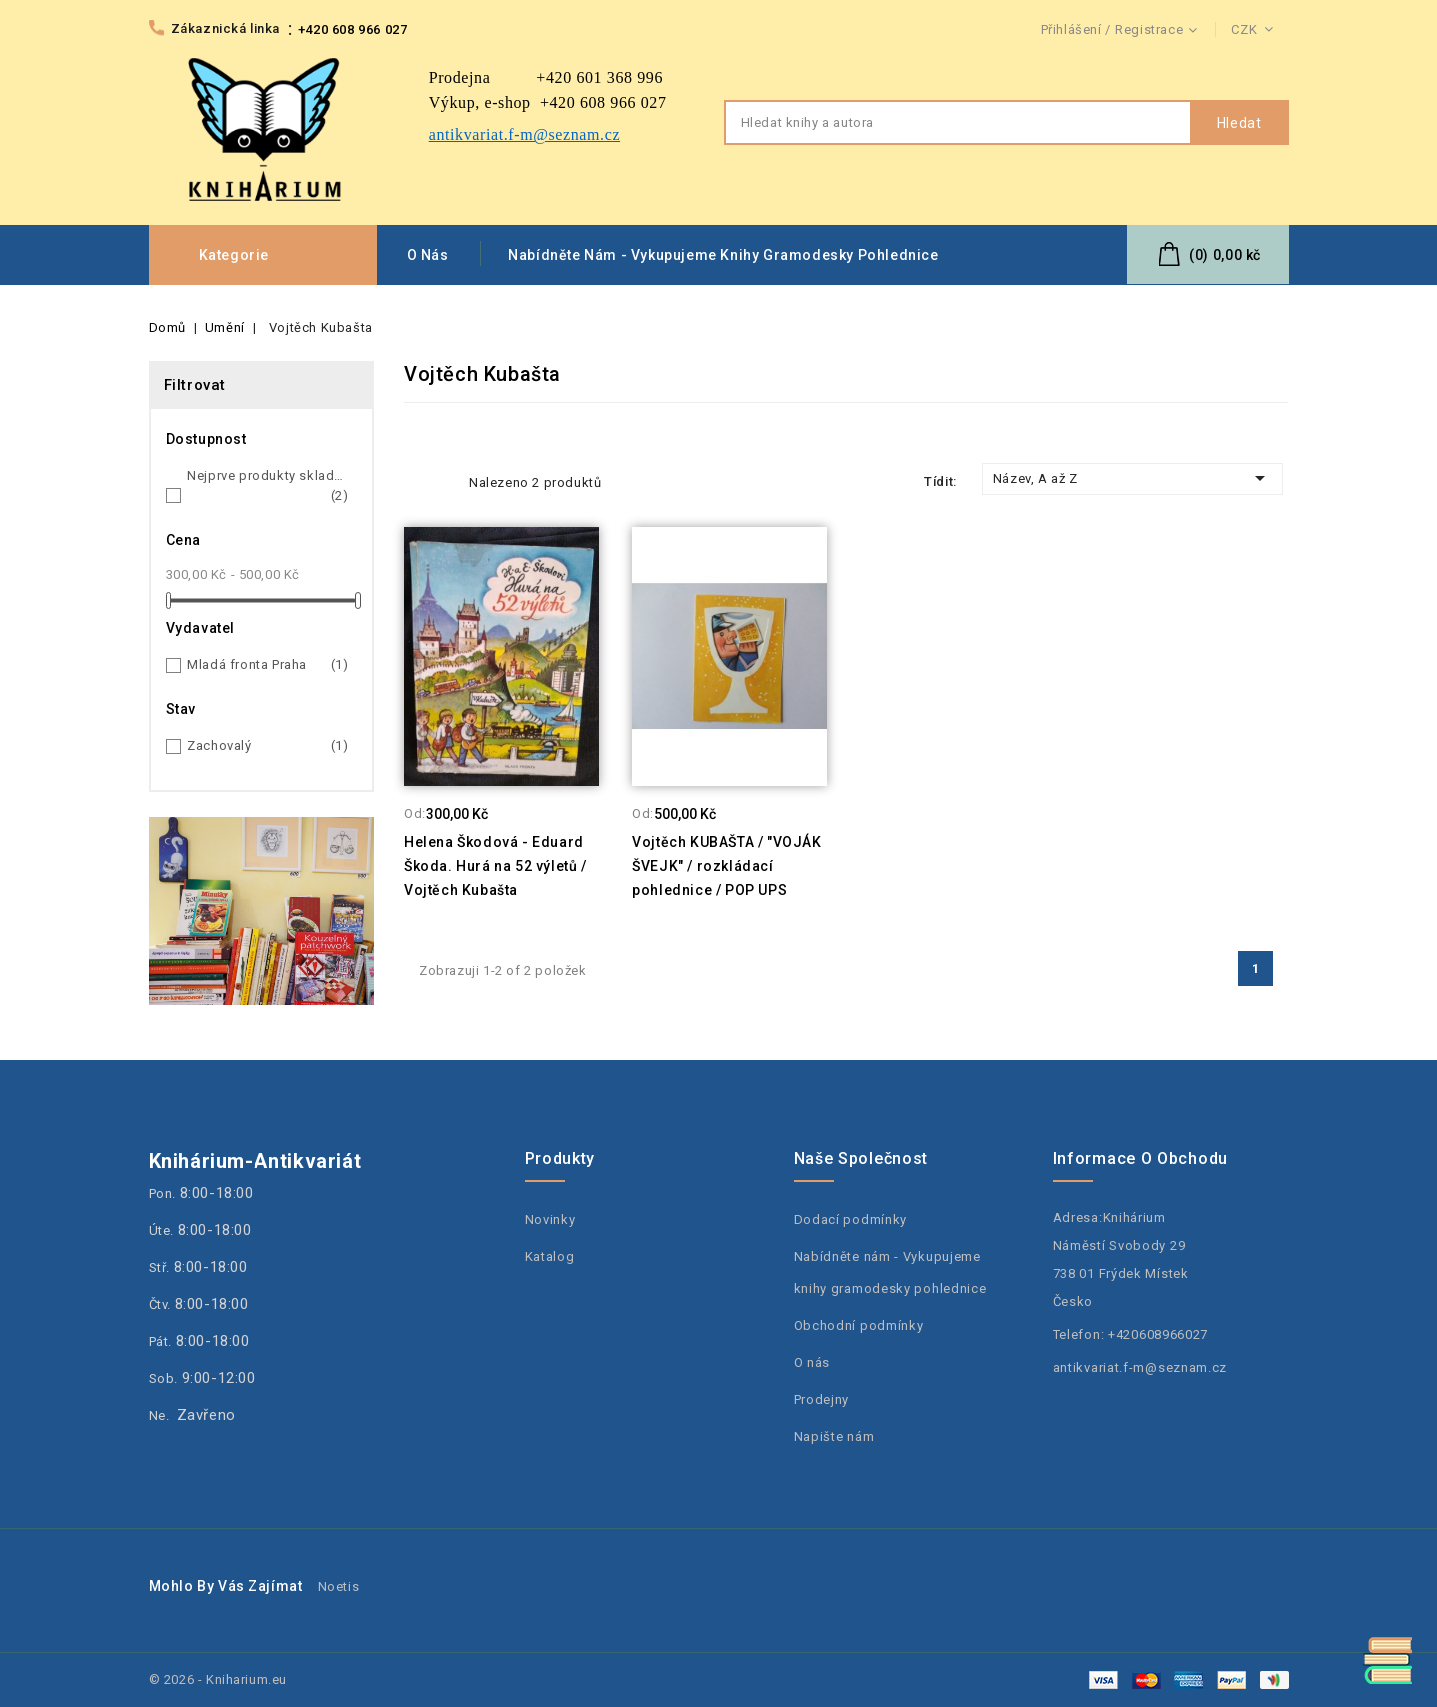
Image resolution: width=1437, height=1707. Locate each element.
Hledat (1239, 123)
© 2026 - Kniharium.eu (218, 1679)
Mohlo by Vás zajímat (226, 1586)
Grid (416, 482)
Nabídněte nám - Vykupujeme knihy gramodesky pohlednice (723, 255)
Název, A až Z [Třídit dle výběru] (1133, 478)
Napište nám (834, 1436)
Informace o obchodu (1140, 1158)
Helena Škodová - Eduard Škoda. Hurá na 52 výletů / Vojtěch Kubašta (495, 866)
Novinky (550, 1219)
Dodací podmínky (851, 1219)
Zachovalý (268, 746)
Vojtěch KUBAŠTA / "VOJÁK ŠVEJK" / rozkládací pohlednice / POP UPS (726, 866)
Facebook (1275, 1029)
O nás (428, 255)
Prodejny (822, 1399)
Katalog (550, 1256)
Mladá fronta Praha (268, 665)
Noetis (339, 1586)
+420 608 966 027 (353, 29)
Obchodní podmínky (859, 1325)
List (444, 482)
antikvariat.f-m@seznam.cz (1140, 1367)
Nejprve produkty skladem (268, 487)
